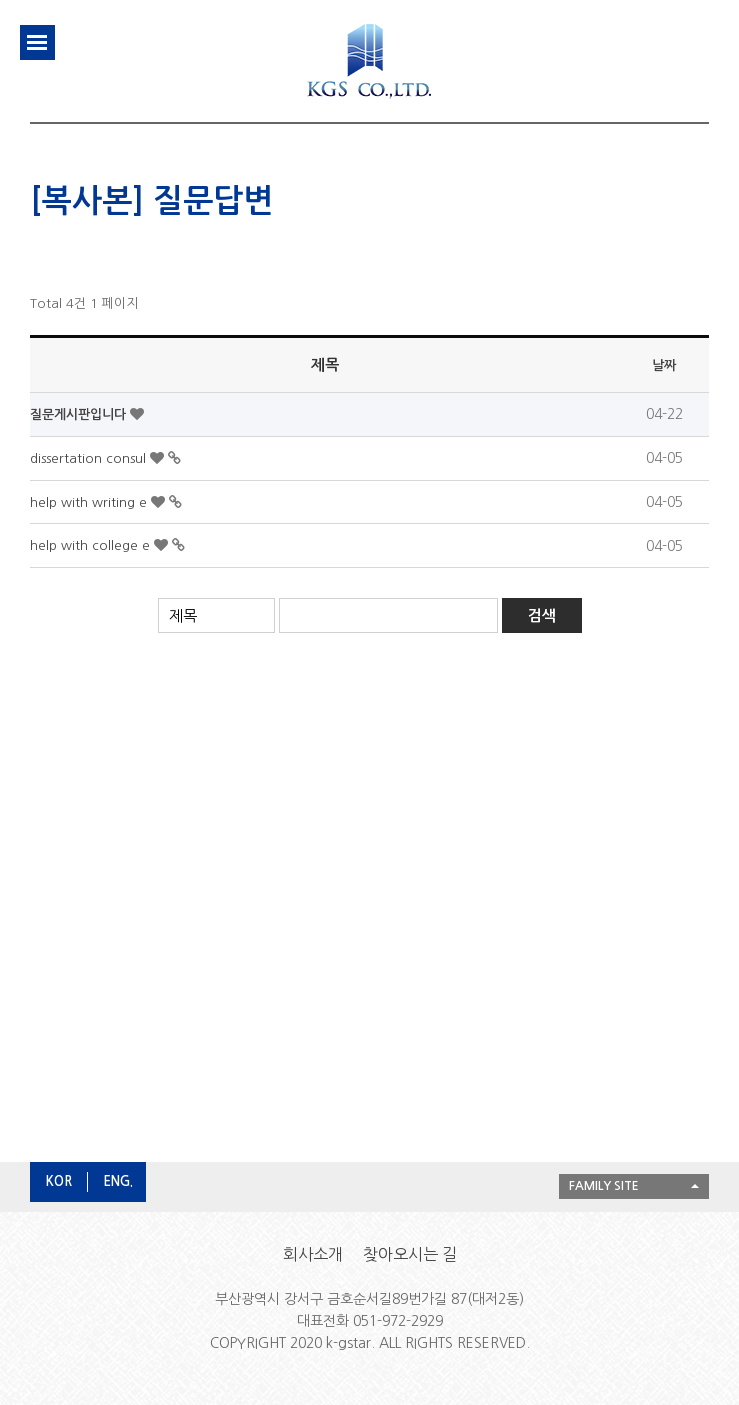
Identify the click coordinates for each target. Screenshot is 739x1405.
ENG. (118, 1181)
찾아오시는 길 (410, 1254)
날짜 (664, 365)
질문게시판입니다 (80, 414)
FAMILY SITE (604, 1186)
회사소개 (313, 1254)
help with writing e (90, 502)
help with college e (92, 545)
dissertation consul (90, 458)
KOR (59, 1181)
